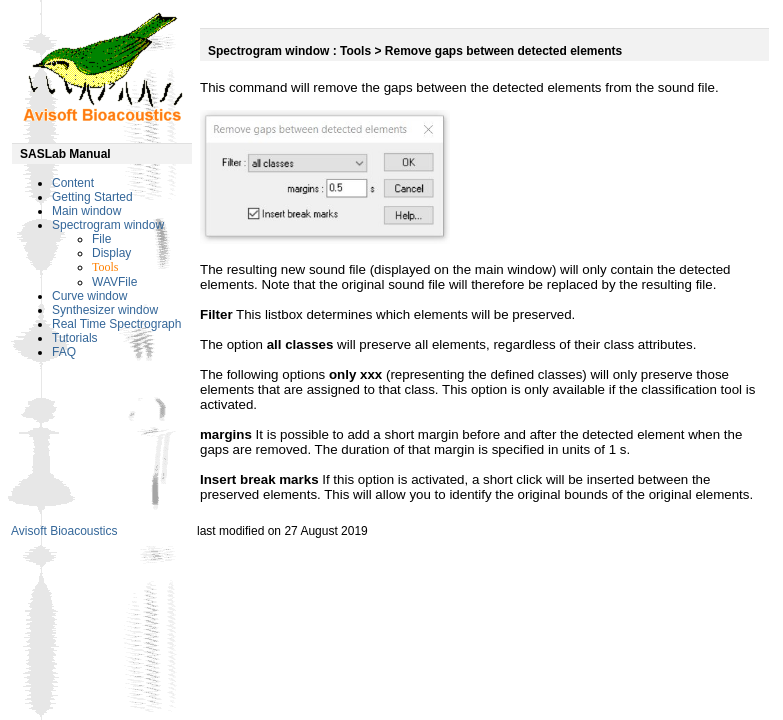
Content (73, 183)
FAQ (64, 352)
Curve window (89, 296)
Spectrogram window (108, 225)
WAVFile (114, 282)
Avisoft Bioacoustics (64, 531)
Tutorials (75, 338)
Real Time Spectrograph (116, 324)
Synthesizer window (105, 310)
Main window (86, 211)
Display (111, 253)
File (101, 239)
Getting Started (92, 197)
